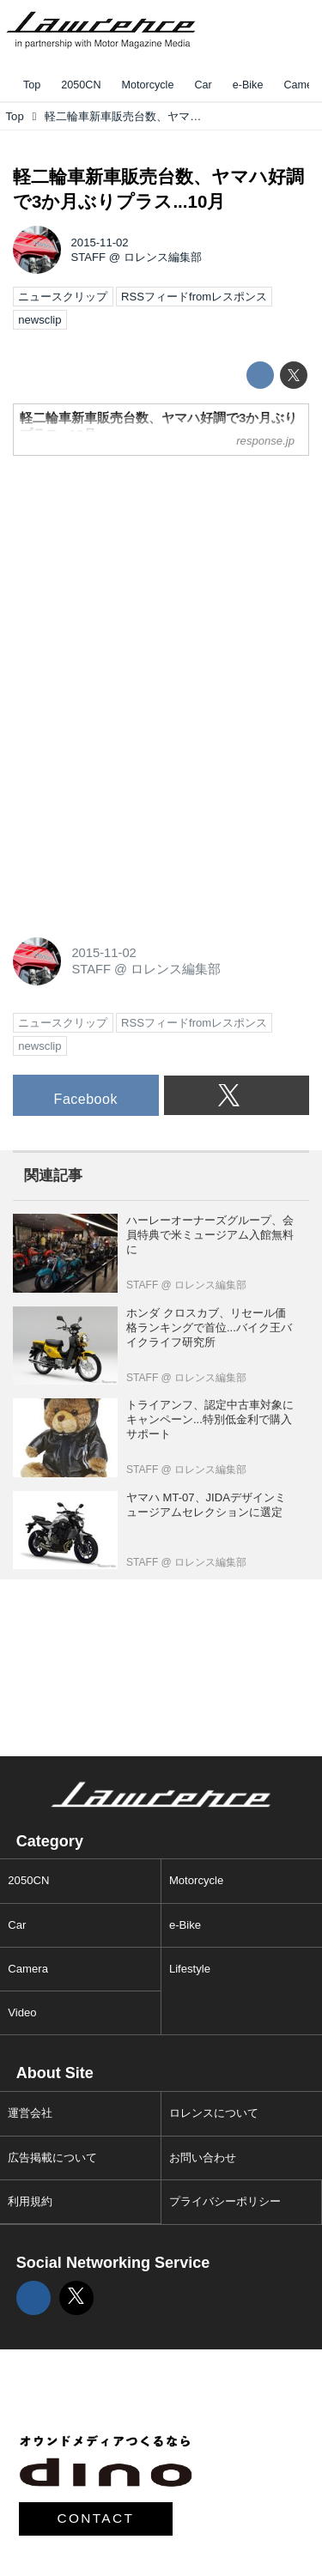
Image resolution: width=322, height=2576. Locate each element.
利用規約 (30, 2201)
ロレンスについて (213, 2112)
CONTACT (96, 2518)
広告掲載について (52, 2157)
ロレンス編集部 (163, 257)
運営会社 (30, 2112)
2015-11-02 (100, 242)
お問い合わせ (202, 2157)
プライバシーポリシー (225, 2201)
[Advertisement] (141, 577)
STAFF (88, 257)
